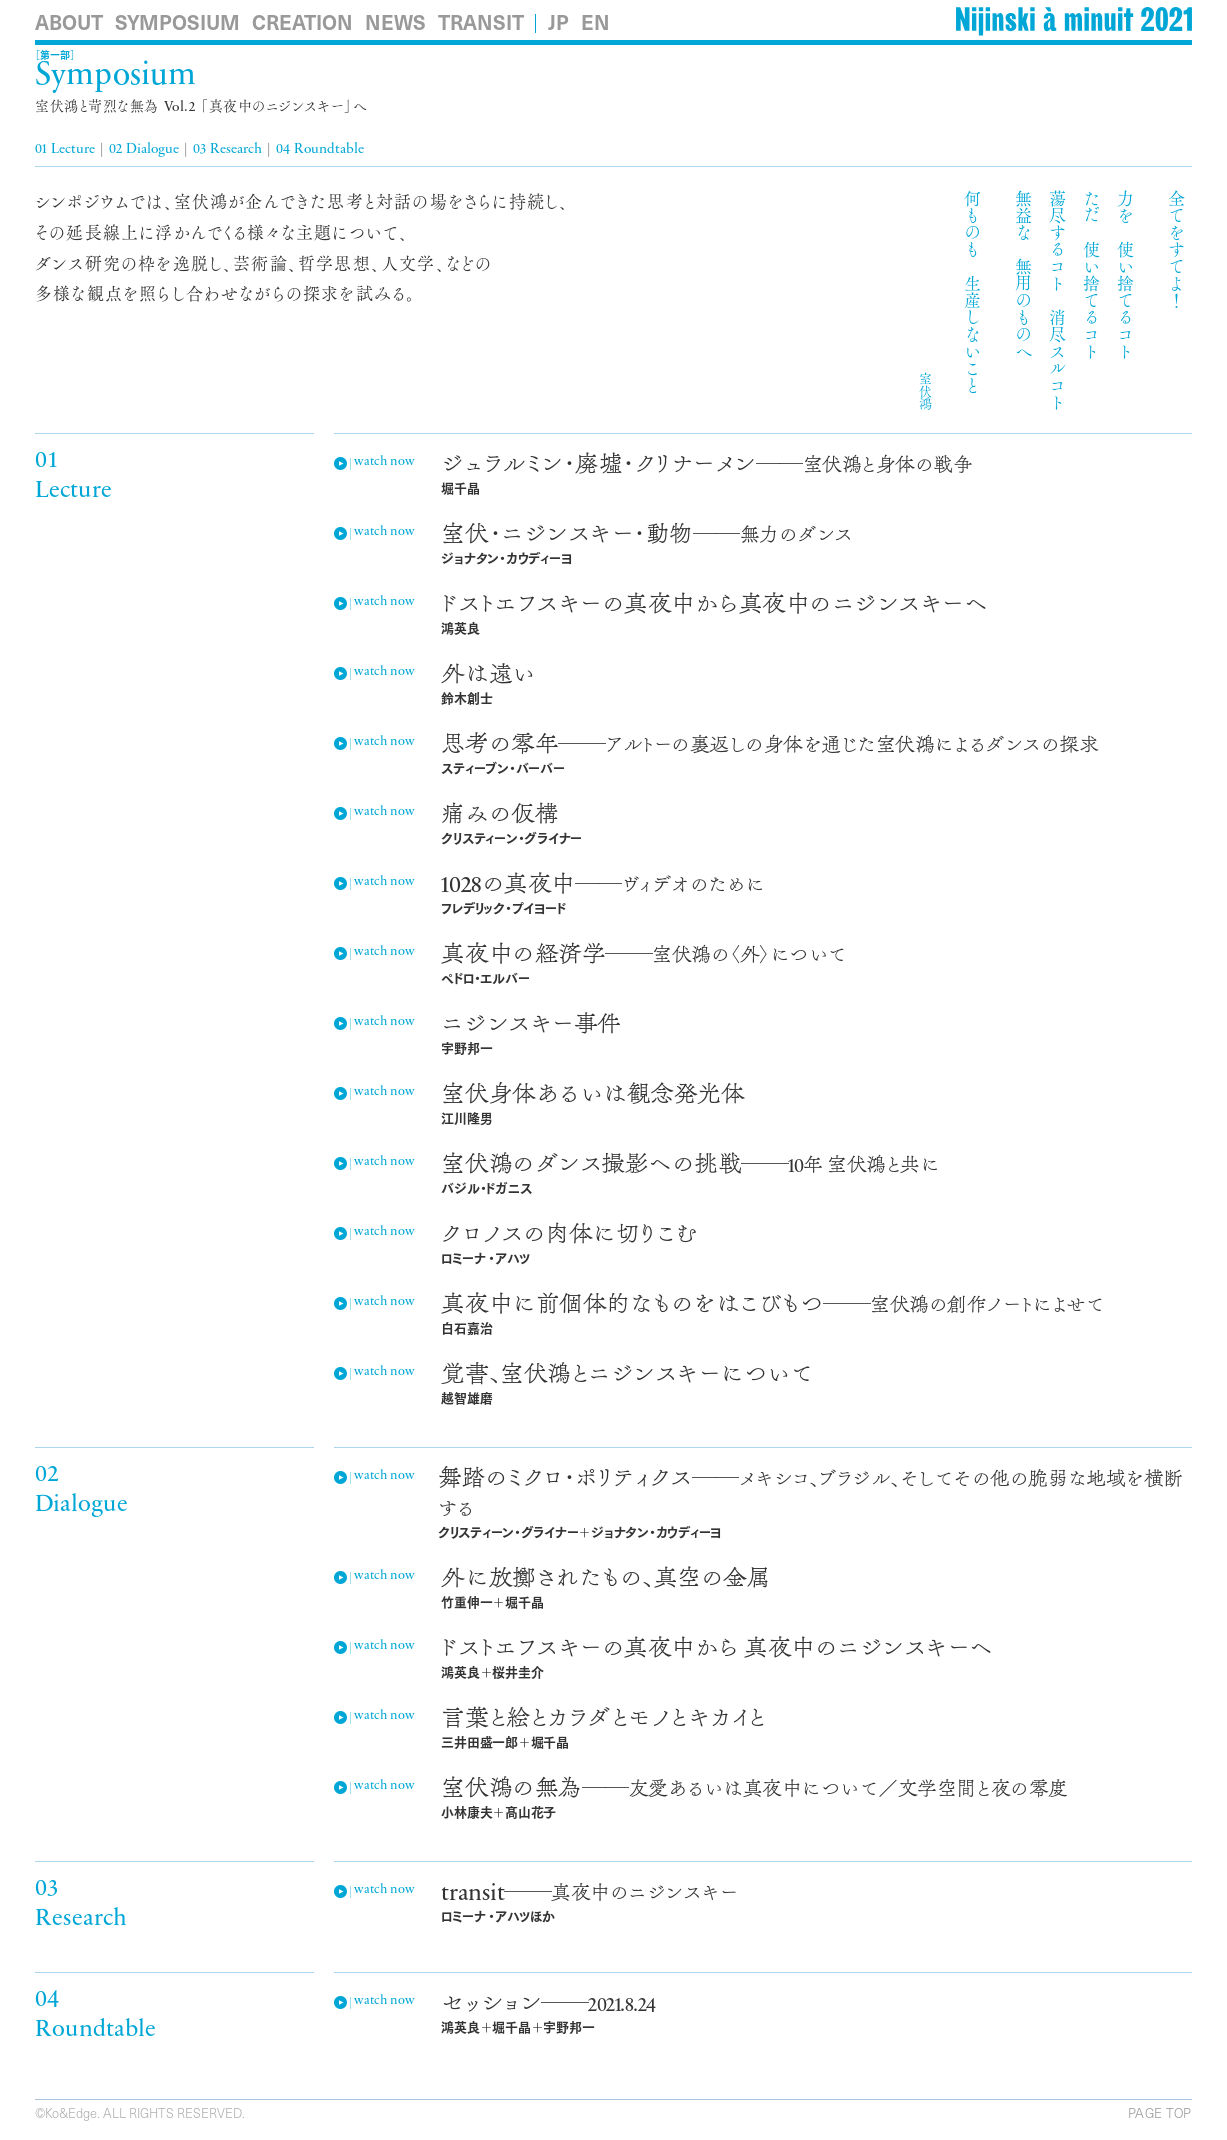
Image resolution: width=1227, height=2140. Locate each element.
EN (595, 22)
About (69, 22)
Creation (302, 22)
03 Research (227, 149)
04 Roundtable (320, 149)
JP (558, 22)
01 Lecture (65, 149)
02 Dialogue (144, 149)
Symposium (177, 22)
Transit (481, 22)
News (395, 22)
